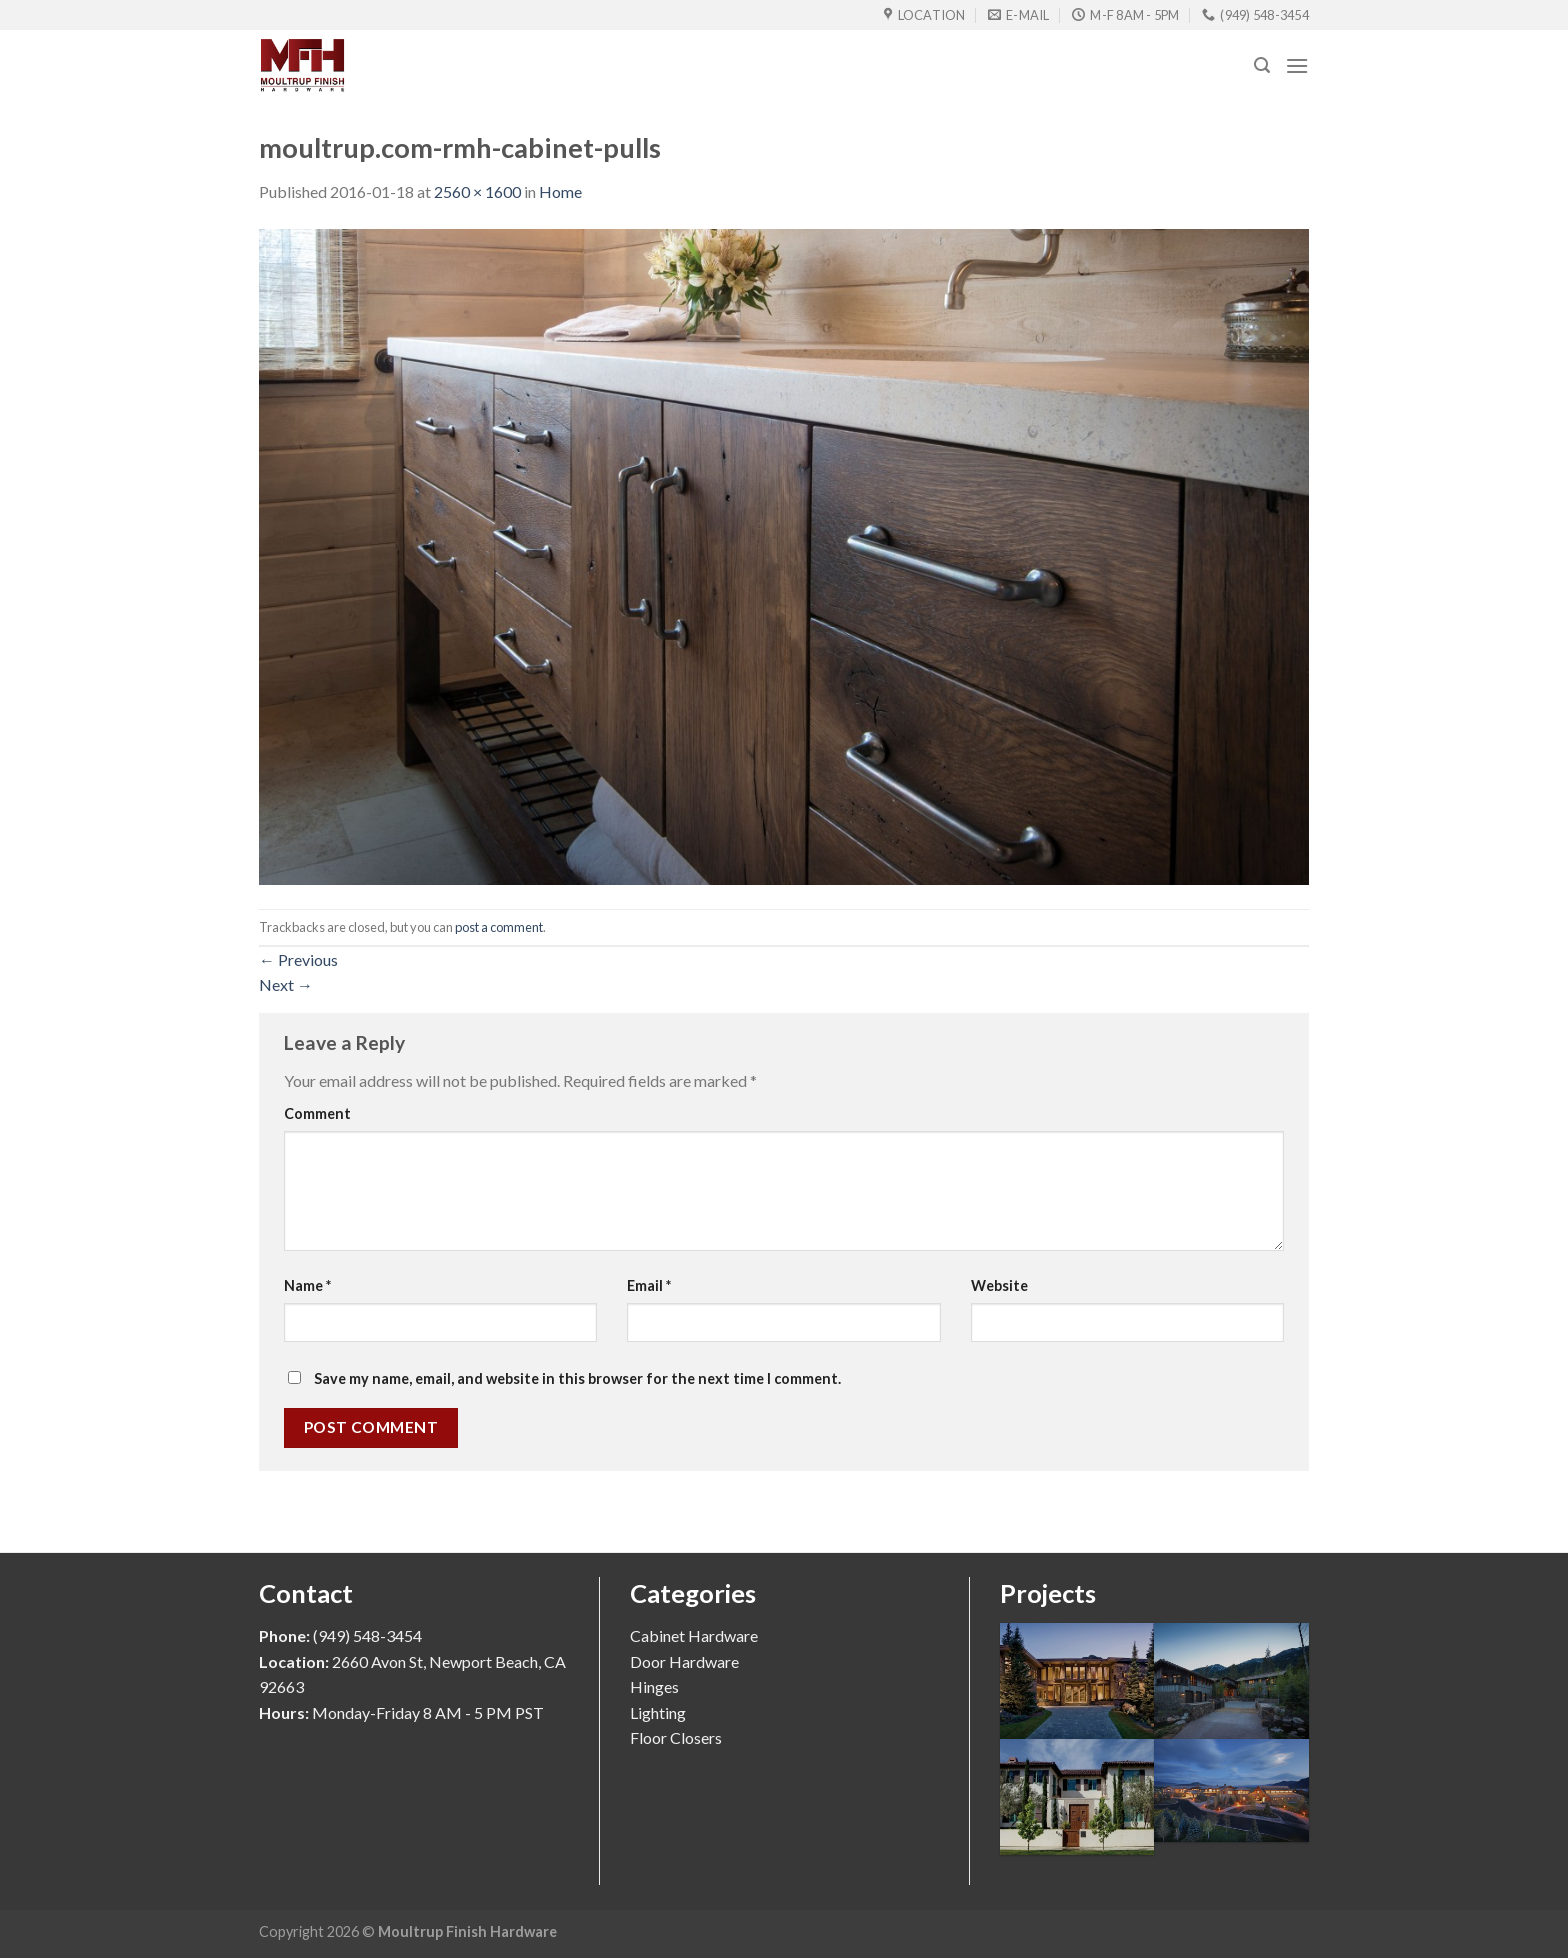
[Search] (1262, 65)
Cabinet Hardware (694, 1635)
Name (307, 1285)
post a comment (499, 927)
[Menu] (1297, 65)
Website (999, 1285)
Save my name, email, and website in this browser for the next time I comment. (577, 1378)
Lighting (658, 1712)
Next (286, 984)
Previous (298, 959)
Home (560, 191)
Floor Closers (676, 1737)
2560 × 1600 (477, 191)
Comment (317, 1113)
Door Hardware (684, 1661)
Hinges (654, 1686)
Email (649, 1285)
